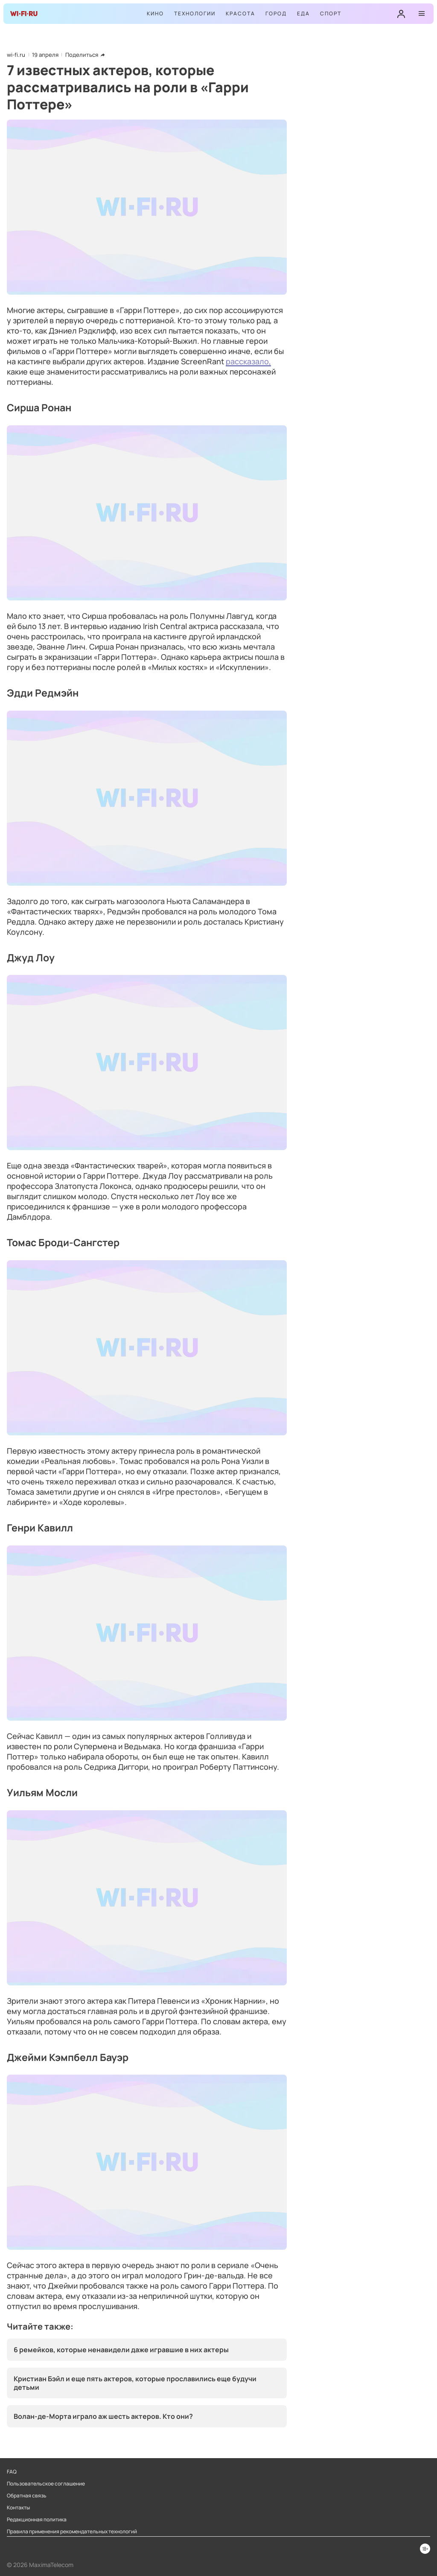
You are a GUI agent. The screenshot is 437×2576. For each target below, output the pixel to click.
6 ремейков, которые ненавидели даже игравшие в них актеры (121, 2349)
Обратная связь (27, 2495)
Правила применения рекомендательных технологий (72, 2531)
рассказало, (248, 361)
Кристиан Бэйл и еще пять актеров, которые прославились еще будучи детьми (135, 2383)
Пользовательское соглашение (46, 2483)
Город (276, 13)
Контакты (18, 2507)
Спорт (330, 13)
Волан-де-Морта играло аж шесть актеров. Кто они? (103, 2416)
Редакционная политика (37, 2519)
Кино (155, 13)
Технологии (195, 13)
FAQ (12, 2471)
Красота (240, 13)
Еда (303, 13)
